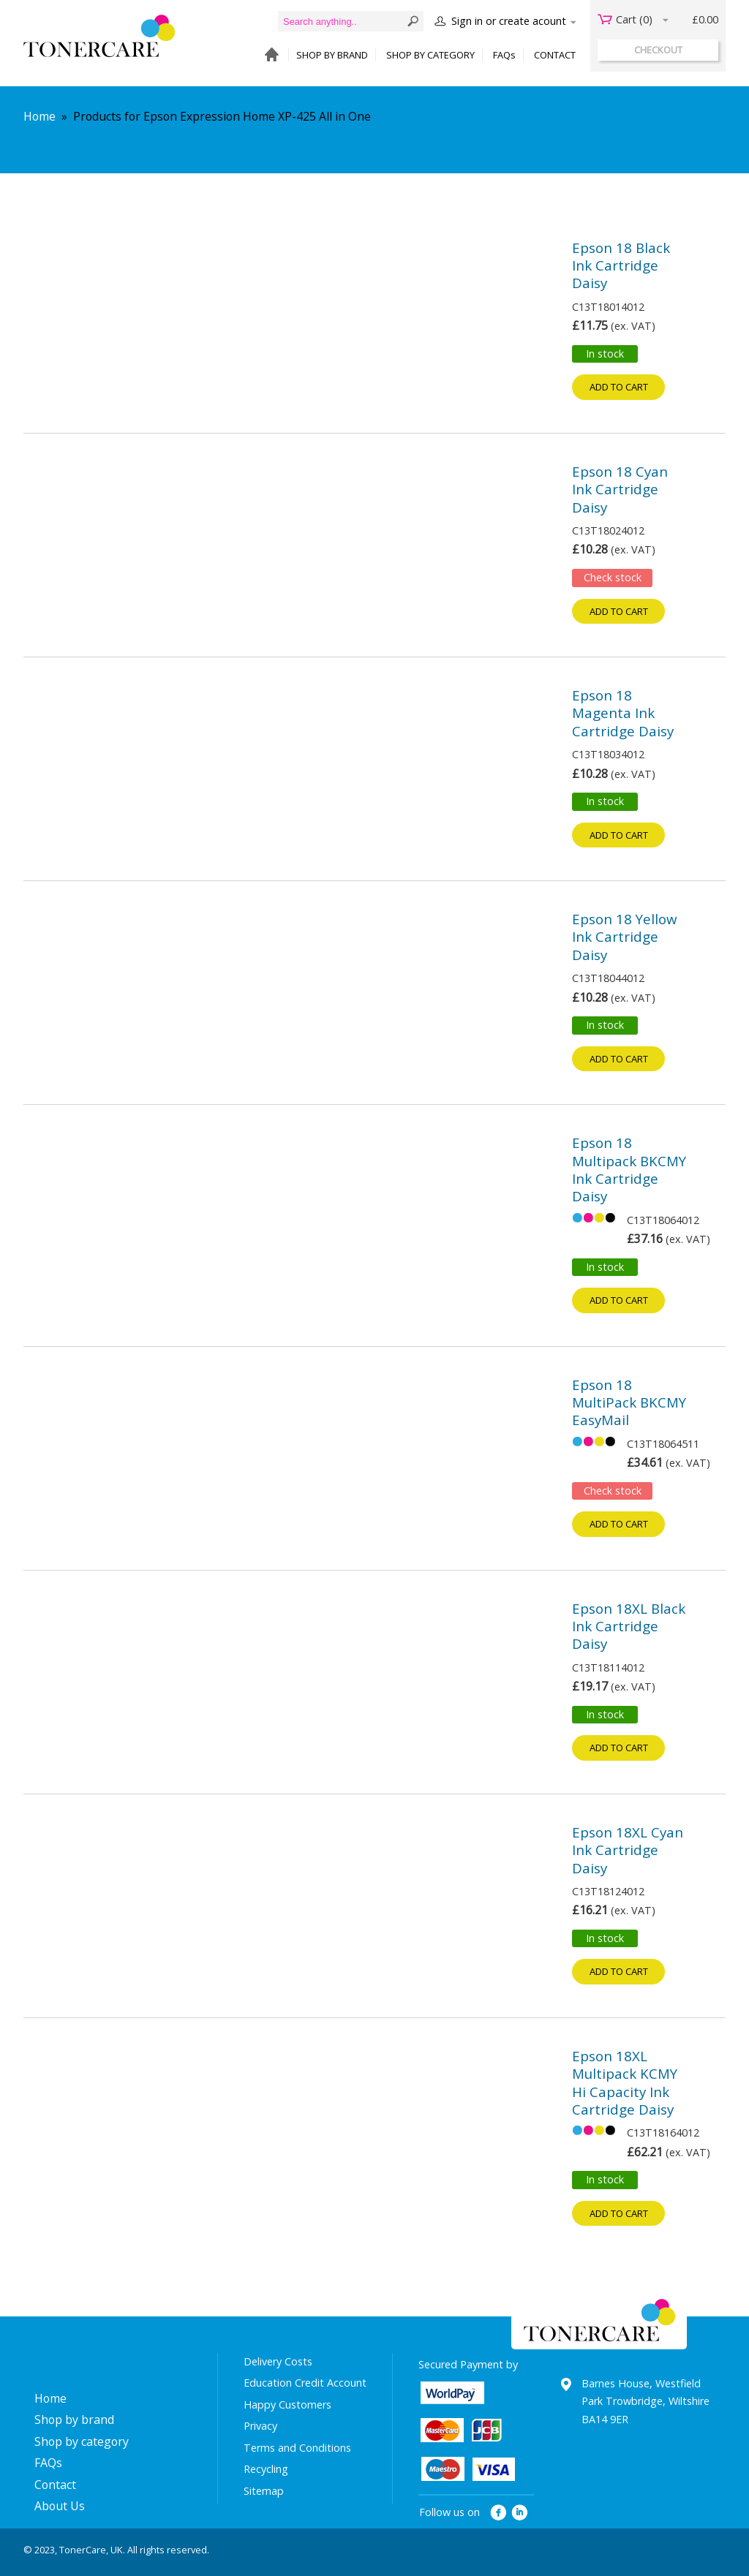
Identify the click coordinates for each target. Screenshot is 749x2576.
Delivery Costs (278, 2361)
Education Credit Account (305, 2383)
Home (39, 116)
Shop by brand (74, 2419)
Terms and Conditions (297, 2448)
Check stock (612, 577)
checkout (658, 49)
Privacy (260, 2426)
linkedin (520, 2513)
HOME (268, 55)
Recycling (266, 2469)
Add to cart (619, 386)
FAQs (504, 54)
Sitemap (264, 2491)
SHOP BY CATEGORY (430, 54)
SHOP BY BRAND (332, 54)
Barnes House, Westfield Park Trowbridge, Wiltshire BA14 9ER (645, 2401)
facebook (498, 2513)
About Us (59, 2506)
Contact (55, 2485)
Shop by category (81, 2441)
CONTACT (555, 54)
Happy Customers (287, 2404)
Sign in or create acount (508, 21)
